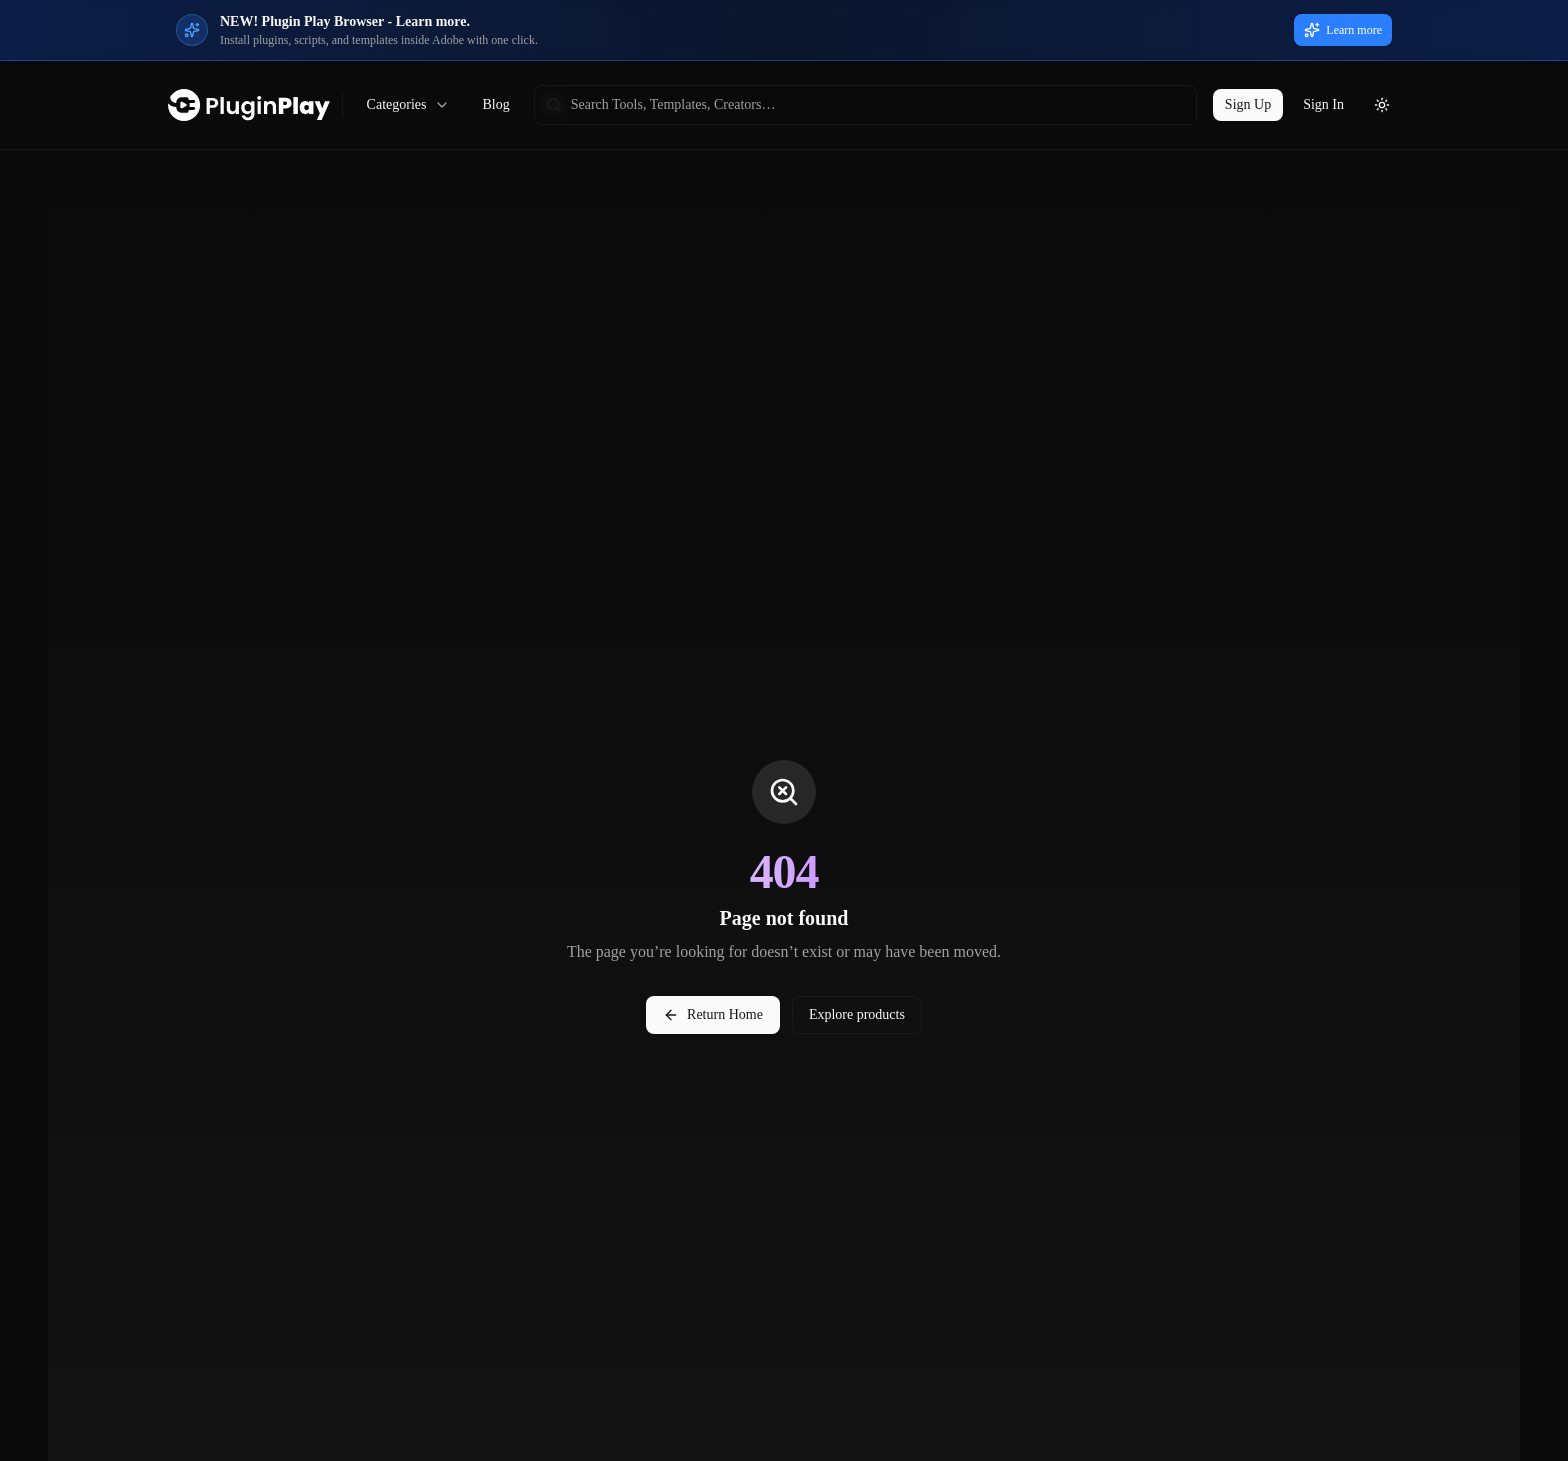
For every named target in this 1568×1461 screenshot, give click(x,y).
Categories (409, 105)
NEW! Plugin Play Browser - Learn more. (345, 21)
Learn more (1343, 30)
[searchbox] (865, 105)
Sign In (1323, 104)
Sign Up (1248, 104)
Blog (495, 104)
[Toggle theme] (1382, 105)
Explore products (857, 1014)
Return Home (713, 1015)
